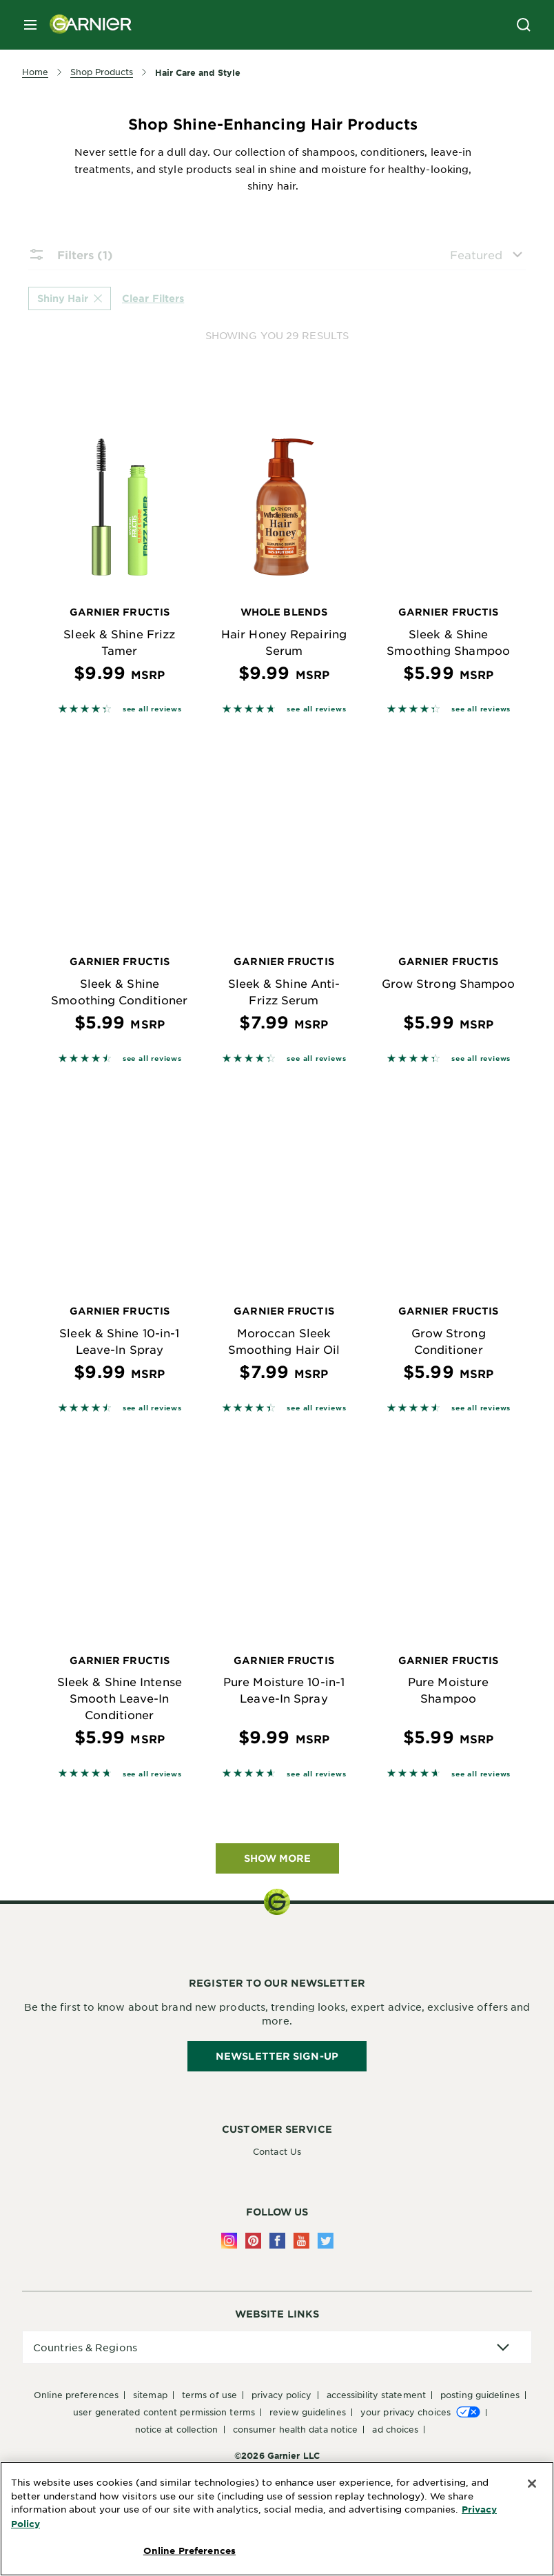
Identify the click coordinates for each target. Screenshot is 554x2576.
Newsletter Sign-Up (277, 2056)
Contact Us (277, 2151)
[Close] (532, 2483)
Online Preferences (76, 2394)
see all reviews (152, 708)
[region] (277, 2519)
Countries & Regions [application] (85, 2347)
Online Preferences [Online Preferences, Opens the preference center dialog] (189, 2550)
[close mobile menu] (30, 25)
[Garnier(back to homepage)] (85, 24)
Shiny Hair (69, 298)
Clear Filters (153, 297)
